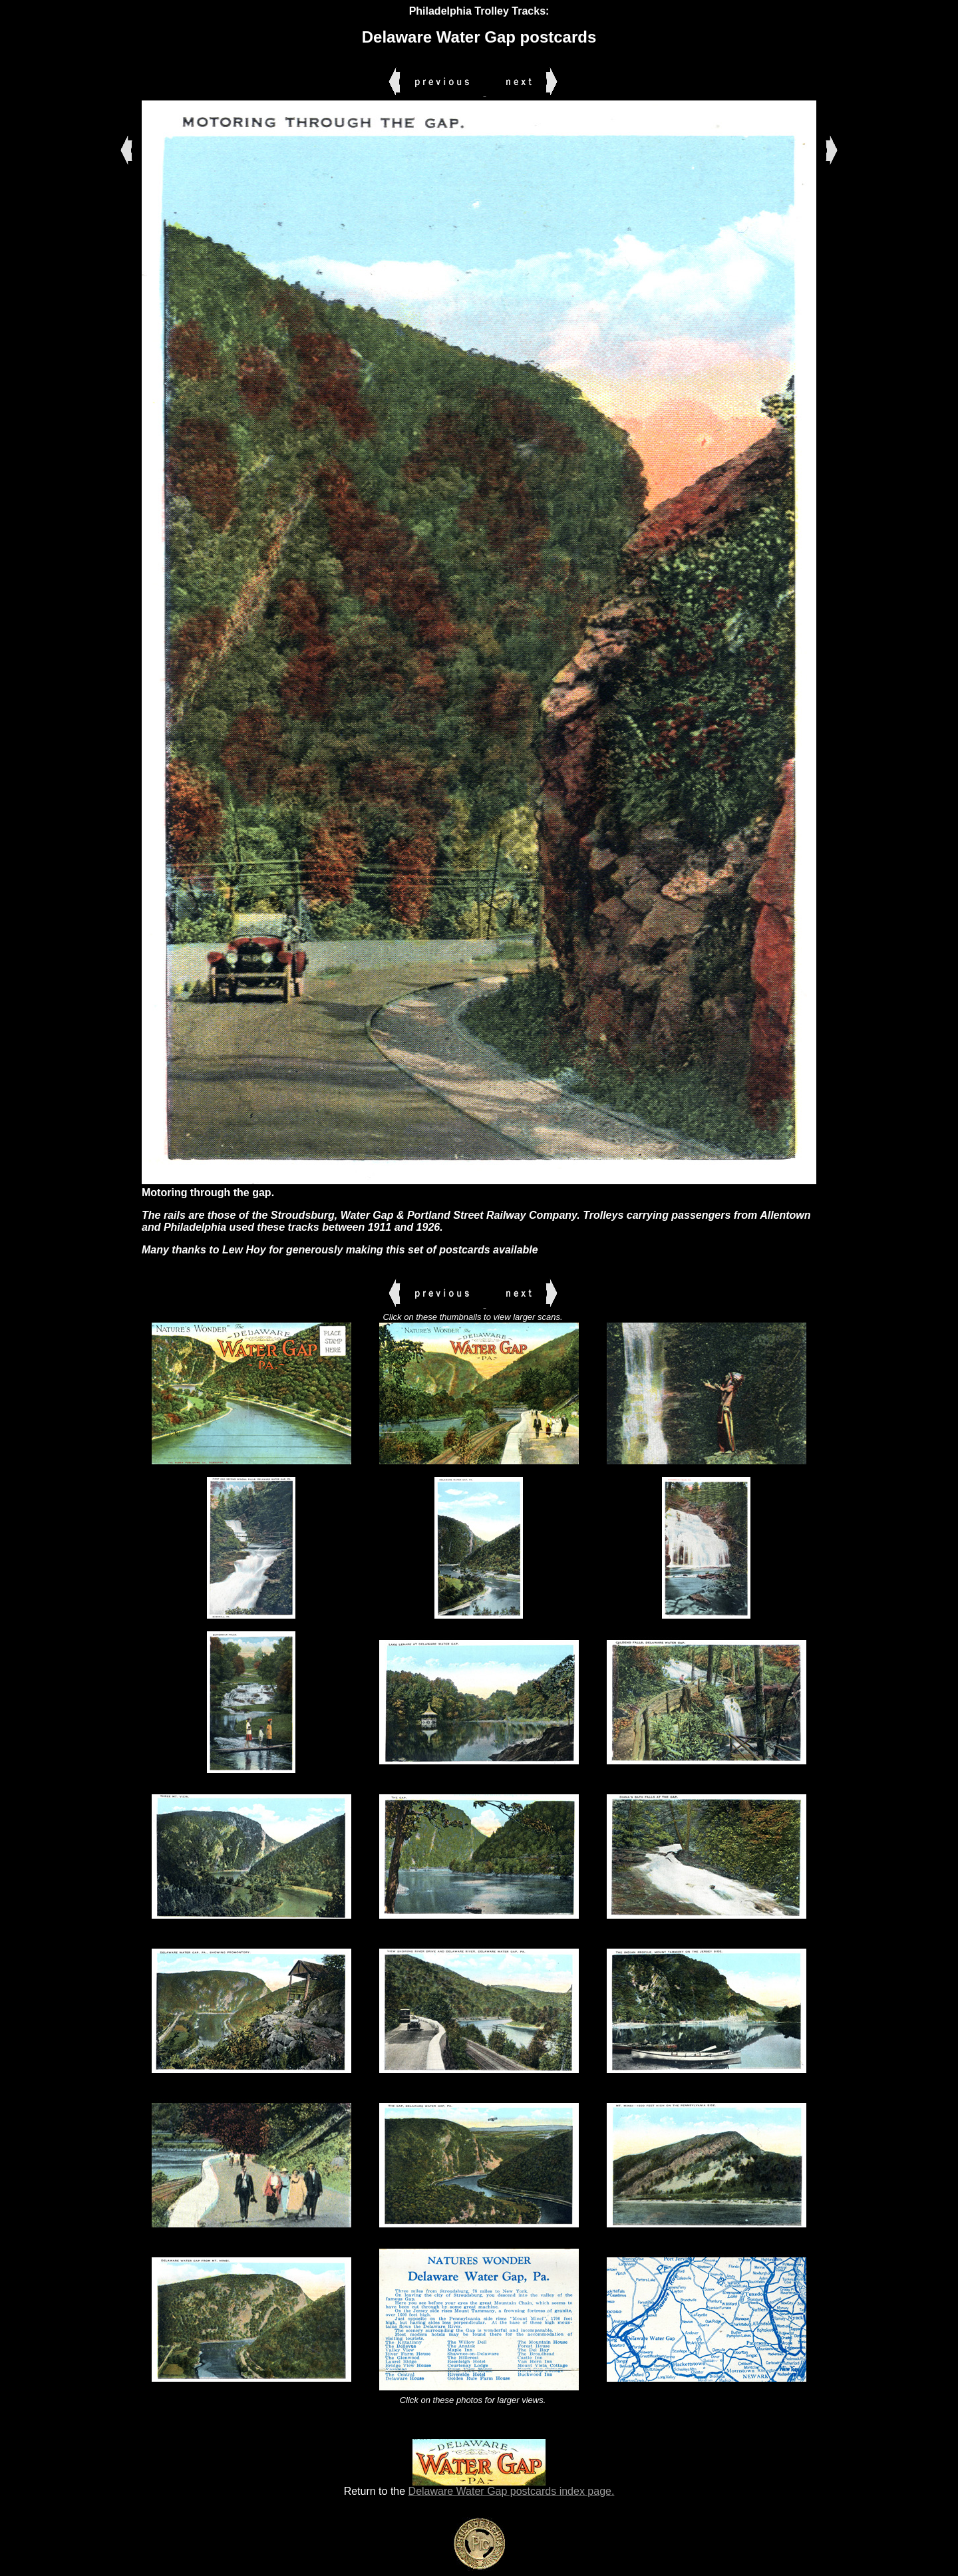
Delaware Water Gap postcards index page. (511, 2491)
